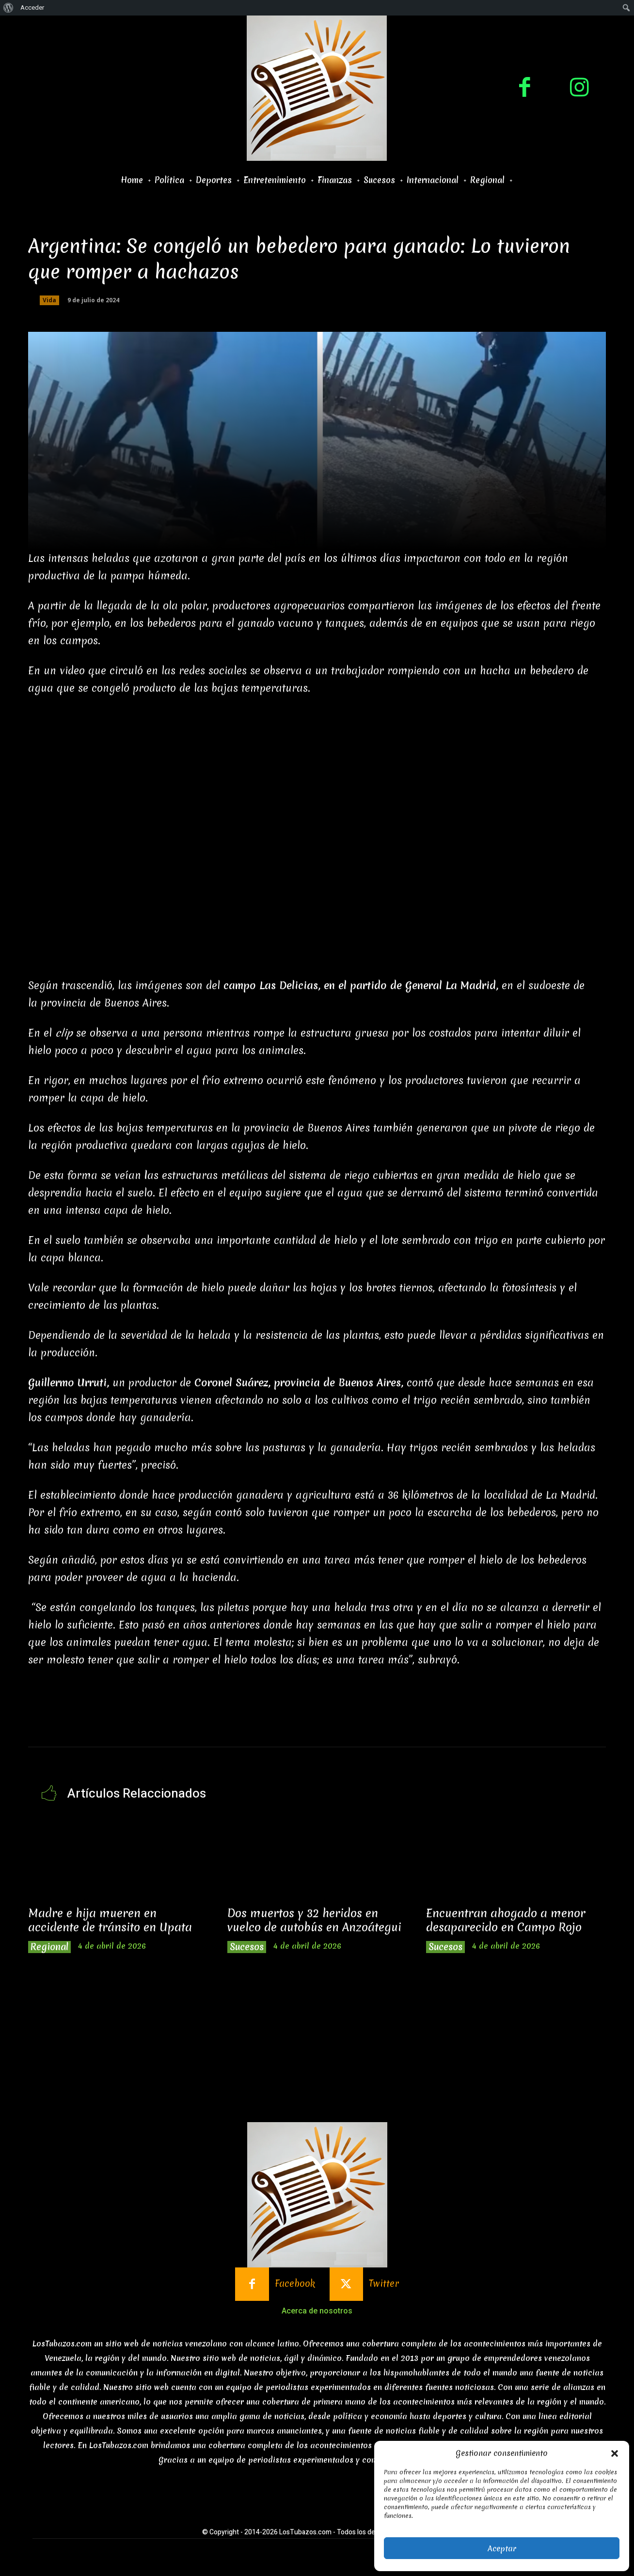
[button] (614, 2453)
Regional (49, 1947)
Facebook (295, 2284)
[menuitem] (8, 8)
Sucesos (247, 1947)
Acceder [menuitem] (32, 7)
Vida (49, 300)
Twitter (384, 2284)
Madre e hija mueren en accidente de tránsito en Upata (110, 1920)
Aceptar (502, 2548)
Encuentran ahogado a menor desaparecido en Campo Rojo (506, 1920)
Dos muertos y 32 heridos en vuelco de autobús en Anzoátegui (314, 1920)
